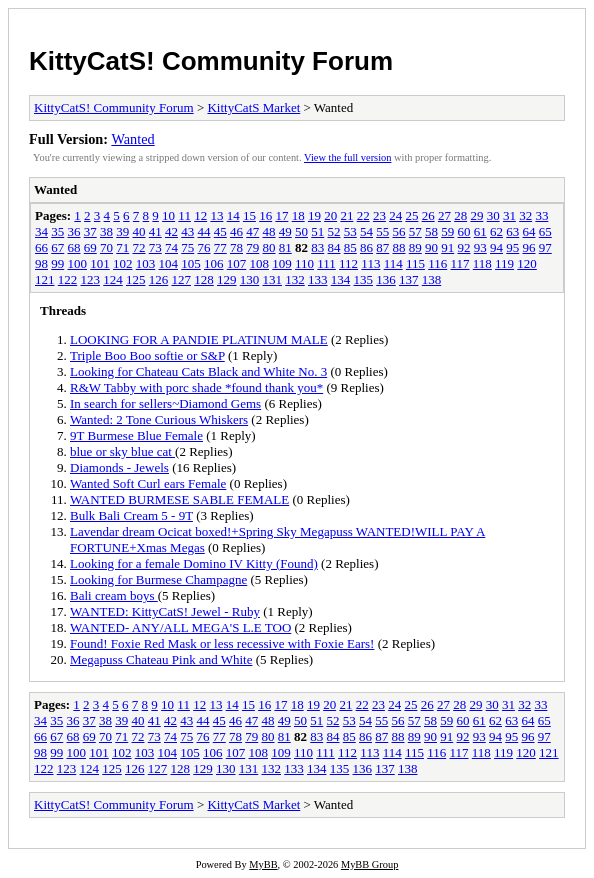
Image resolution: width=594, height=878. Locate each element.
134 (341, 279)
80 (269, 247)
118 (482, 263)
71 (122, 247)
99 (57, 263)
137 (409, 279)
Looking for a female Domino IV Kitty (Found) (194, 563)
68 (74, 247)
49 (285, 231)
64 (529, 231)
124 (113, 279)
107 (237, 263)
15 (249, 215)
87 (382, 247)
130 (250, 279)
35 (57, 231)
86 (366, 247)
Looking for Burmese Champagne (158, 579)
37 (90, 231)
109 (282, 263)
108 (260, 263)
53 (350, 231)
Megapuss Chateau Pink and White (161, 659)
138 (432, 279)
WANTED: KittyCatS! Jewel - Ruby (165, 611)
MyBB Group (369, 864)
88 (399, 247)
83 (317, 247)
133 (318, 279)
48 (269, 231)
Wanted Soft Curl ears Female (148, 483)
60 (464, 231)
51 (317, 231)
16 (265, 215)
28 (460, 215)
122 (68, 279)
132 (295, 279)
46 (236, 231)
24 (395, 215)
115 (415, 263)
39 (122, 231)
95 (512, 247)
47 (252, 231)
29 (476, 215)
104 (169, 263)
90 (431, 247)
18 (298, 215)
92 (464, 247)
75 (187, 247)
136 (386, 279)
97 (545, 247)
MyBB (263, 864)
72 (139, 247)
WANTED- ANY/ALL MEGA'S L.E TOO (180, 627)
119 (504, 263)
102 (123, 263)
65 (545, 231)
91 (447, 247)
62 (496, 231)
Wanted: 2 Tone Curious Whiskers (159, 419)
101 (100, 263)
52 (334, 231)
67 (57, 247)
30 (493, 215)
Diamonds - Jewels (119, 467)
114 (393, 263)
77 (220, 247)
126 (159, 279)
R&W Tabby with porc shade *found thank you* (196, 387)
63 (512, 231)
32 (525, 215)
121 (45, 279)
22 (363, 215)
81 (285, 247)
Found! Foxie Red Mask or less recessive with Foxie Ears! (222, 643)
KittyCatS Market (253, 107)
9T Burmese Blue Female (136, 435)
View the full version (347, 157)
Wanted (132, 139)
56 (399, 231)
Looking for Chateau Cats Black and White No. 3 (198, 371)
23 (379, 215)
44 (204, 231)
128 (204, 279)
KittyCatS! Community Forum (211, 61)
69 (90, 247)
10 (168, 215)
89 (415, 247)
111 (326, 263)
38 (106, 231)
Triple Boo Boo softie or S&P (147, 355)
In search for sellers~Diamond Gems (165, 403)
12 (200, 215)
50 (301, 231)
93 (480, 247)
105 (191, 263)
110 (304, 263)
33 (541, 215)
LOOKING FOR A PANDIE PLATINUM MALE (199, 339)
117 (459, 263)
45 (220, 231)
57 (415, 231)
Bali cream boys (114, 595)
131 (273, 279)
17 (281, 215)
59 (447, 231)
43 (187, 231)
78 (236, 247)
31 (509, 215)
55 (382, 231)
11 (184, 215)
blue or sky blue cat (122, 451)
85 (350, 247)
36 (74, 231)
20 (330, 215)
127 (182, 279)
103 (146, 263)
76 (204, 247)
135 (364, 279)
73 (155, 247)
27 (444, 215)
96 (529, 247)
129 (227, 279)
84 (334, 247)
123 (91, 279)
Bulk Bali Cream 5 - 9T (131, 515)
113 (370, 263)
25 (411, 215)
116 (437, 263)
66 (41, 247)
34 (41, 231)
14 (233, 215)
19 (314, 215)
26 (428, 215)
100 (78, 263)
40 (139, 231)
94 (496, 247)
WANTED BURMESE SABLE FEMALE (179, 499)
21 (346, 215)
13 (216, 215)
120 (527, 263)
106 (214, 263)
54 (366, 231)
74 (171, 247)
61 (480, 231)
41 (155, 231)
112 (348, 263)
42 (171, 231)
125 (136, 279)
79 (252, 247)
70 (106, 247)
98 (41, 263)
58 (431, 231)
